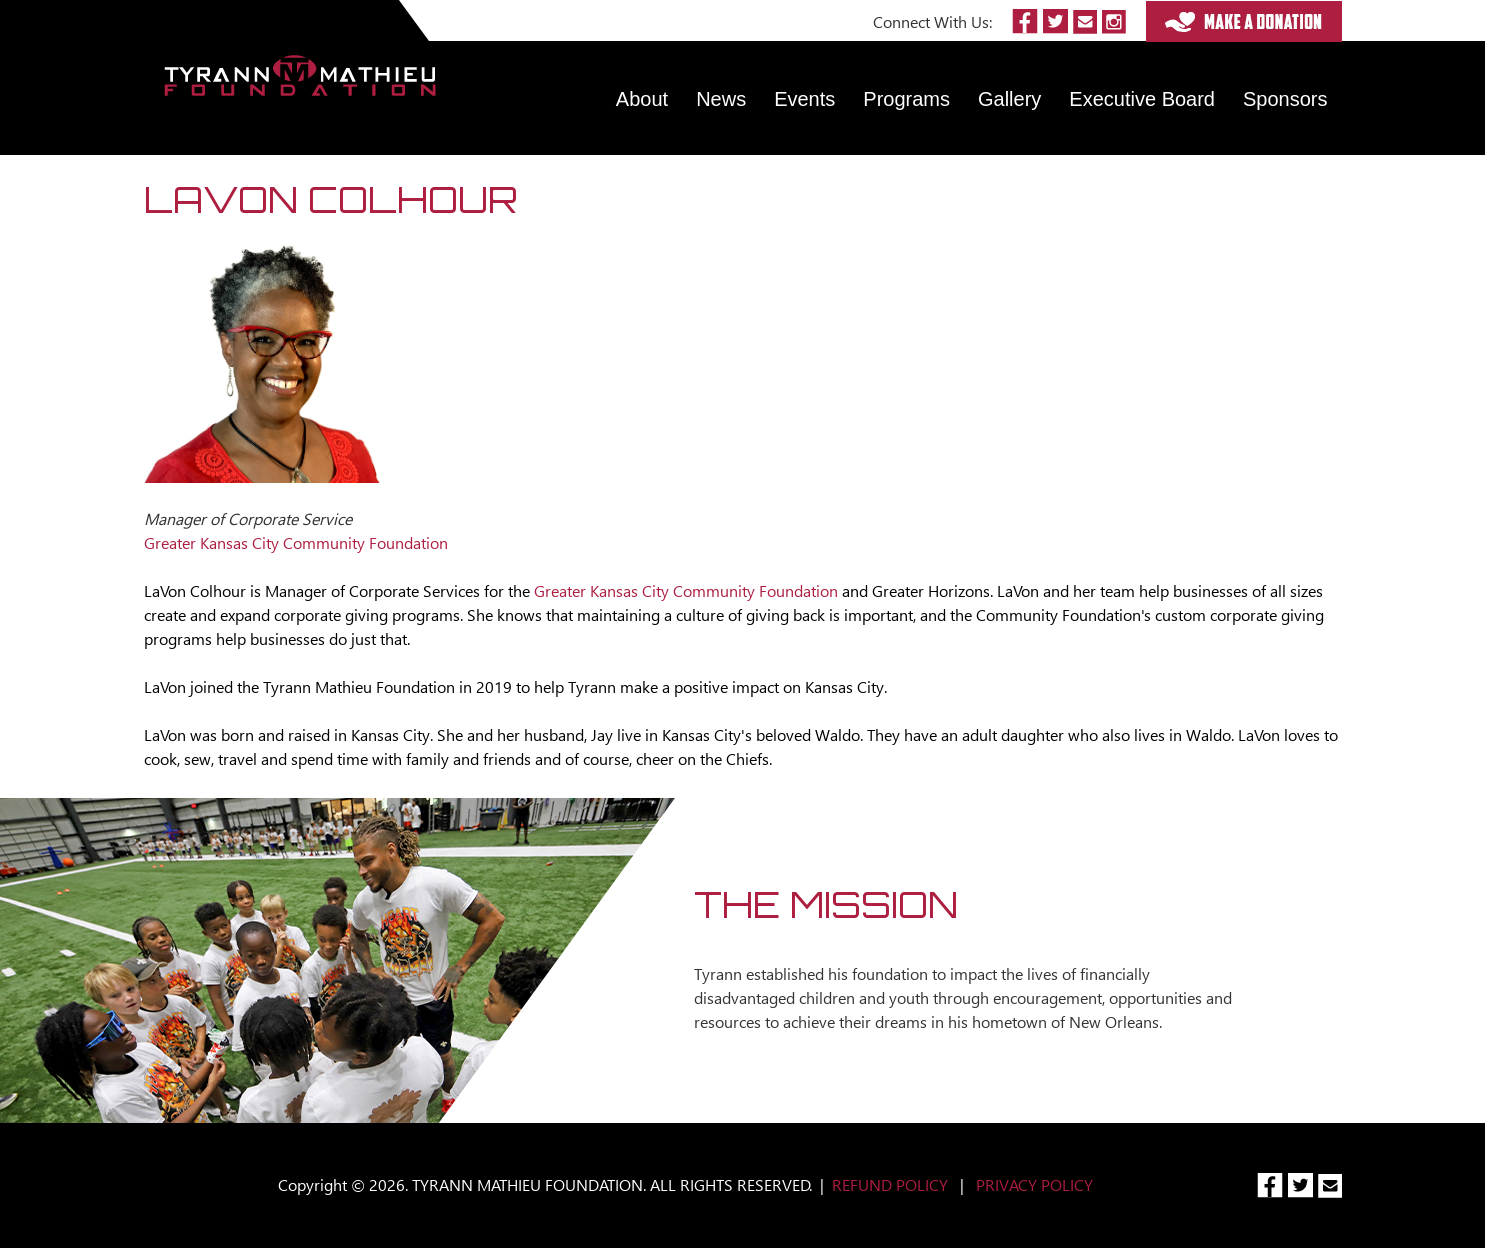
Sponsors (1285, 99)
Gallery (1009, 99)
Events (804, 99)
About (642, 99)
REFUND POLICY (890, 1184)
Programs (906, 99)
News (721, 99)
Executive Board (1142, 99)
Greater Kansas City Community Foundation (686, 590)
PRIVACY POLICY (1034, 1184)
